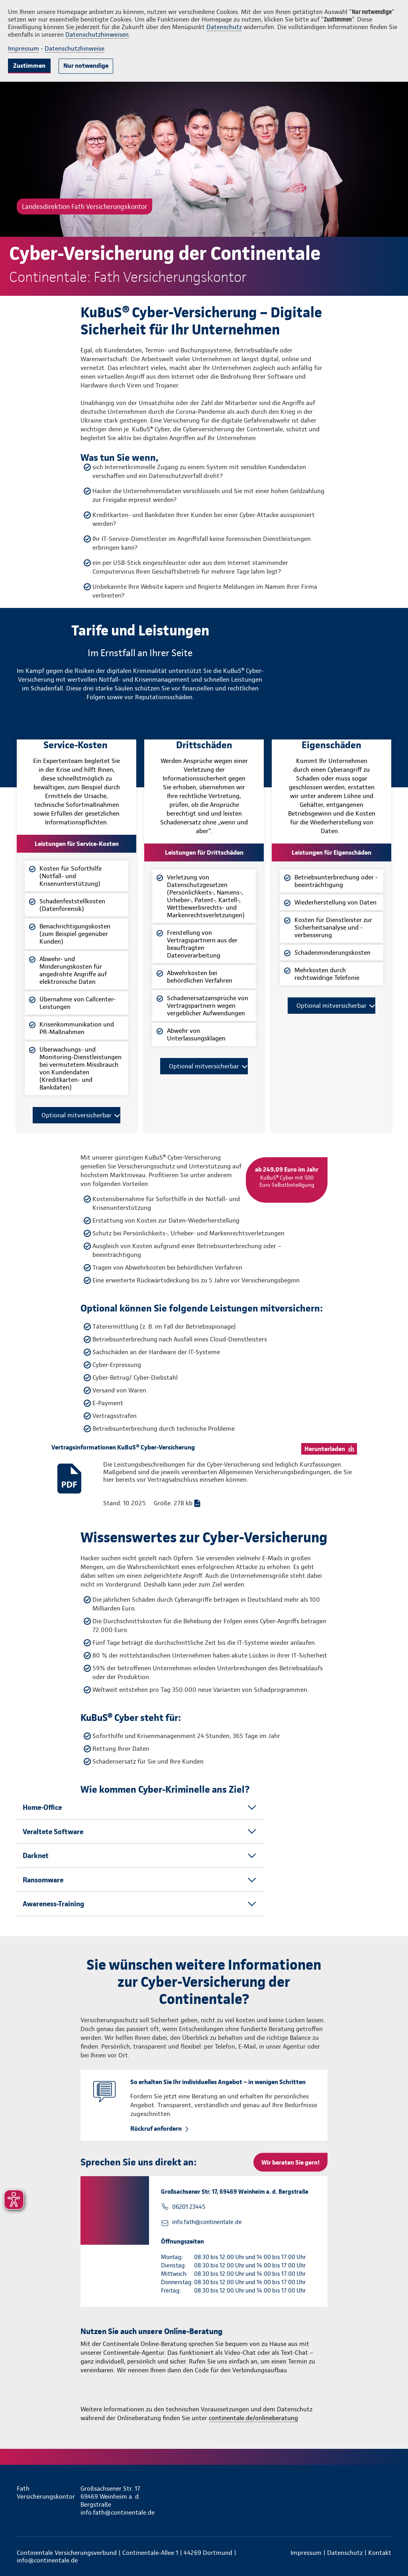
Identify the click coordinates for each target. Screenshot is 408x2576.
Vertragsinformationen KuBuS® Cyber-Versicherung (123, 1447)
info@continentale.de (47, 2560)
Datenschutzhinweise (74, 48)
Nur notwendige (85, 65)
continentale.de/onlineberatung (253, 2418)
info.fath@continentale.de (207, 2222)
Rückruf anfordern (156, 2128)
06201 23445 (188, 2206)
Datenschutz (224, 27)
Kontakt (379, 2552)
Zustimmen (29, 65)
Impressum (23, 48)
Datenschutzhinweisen (97, 34)
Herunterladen (324, 1449)
